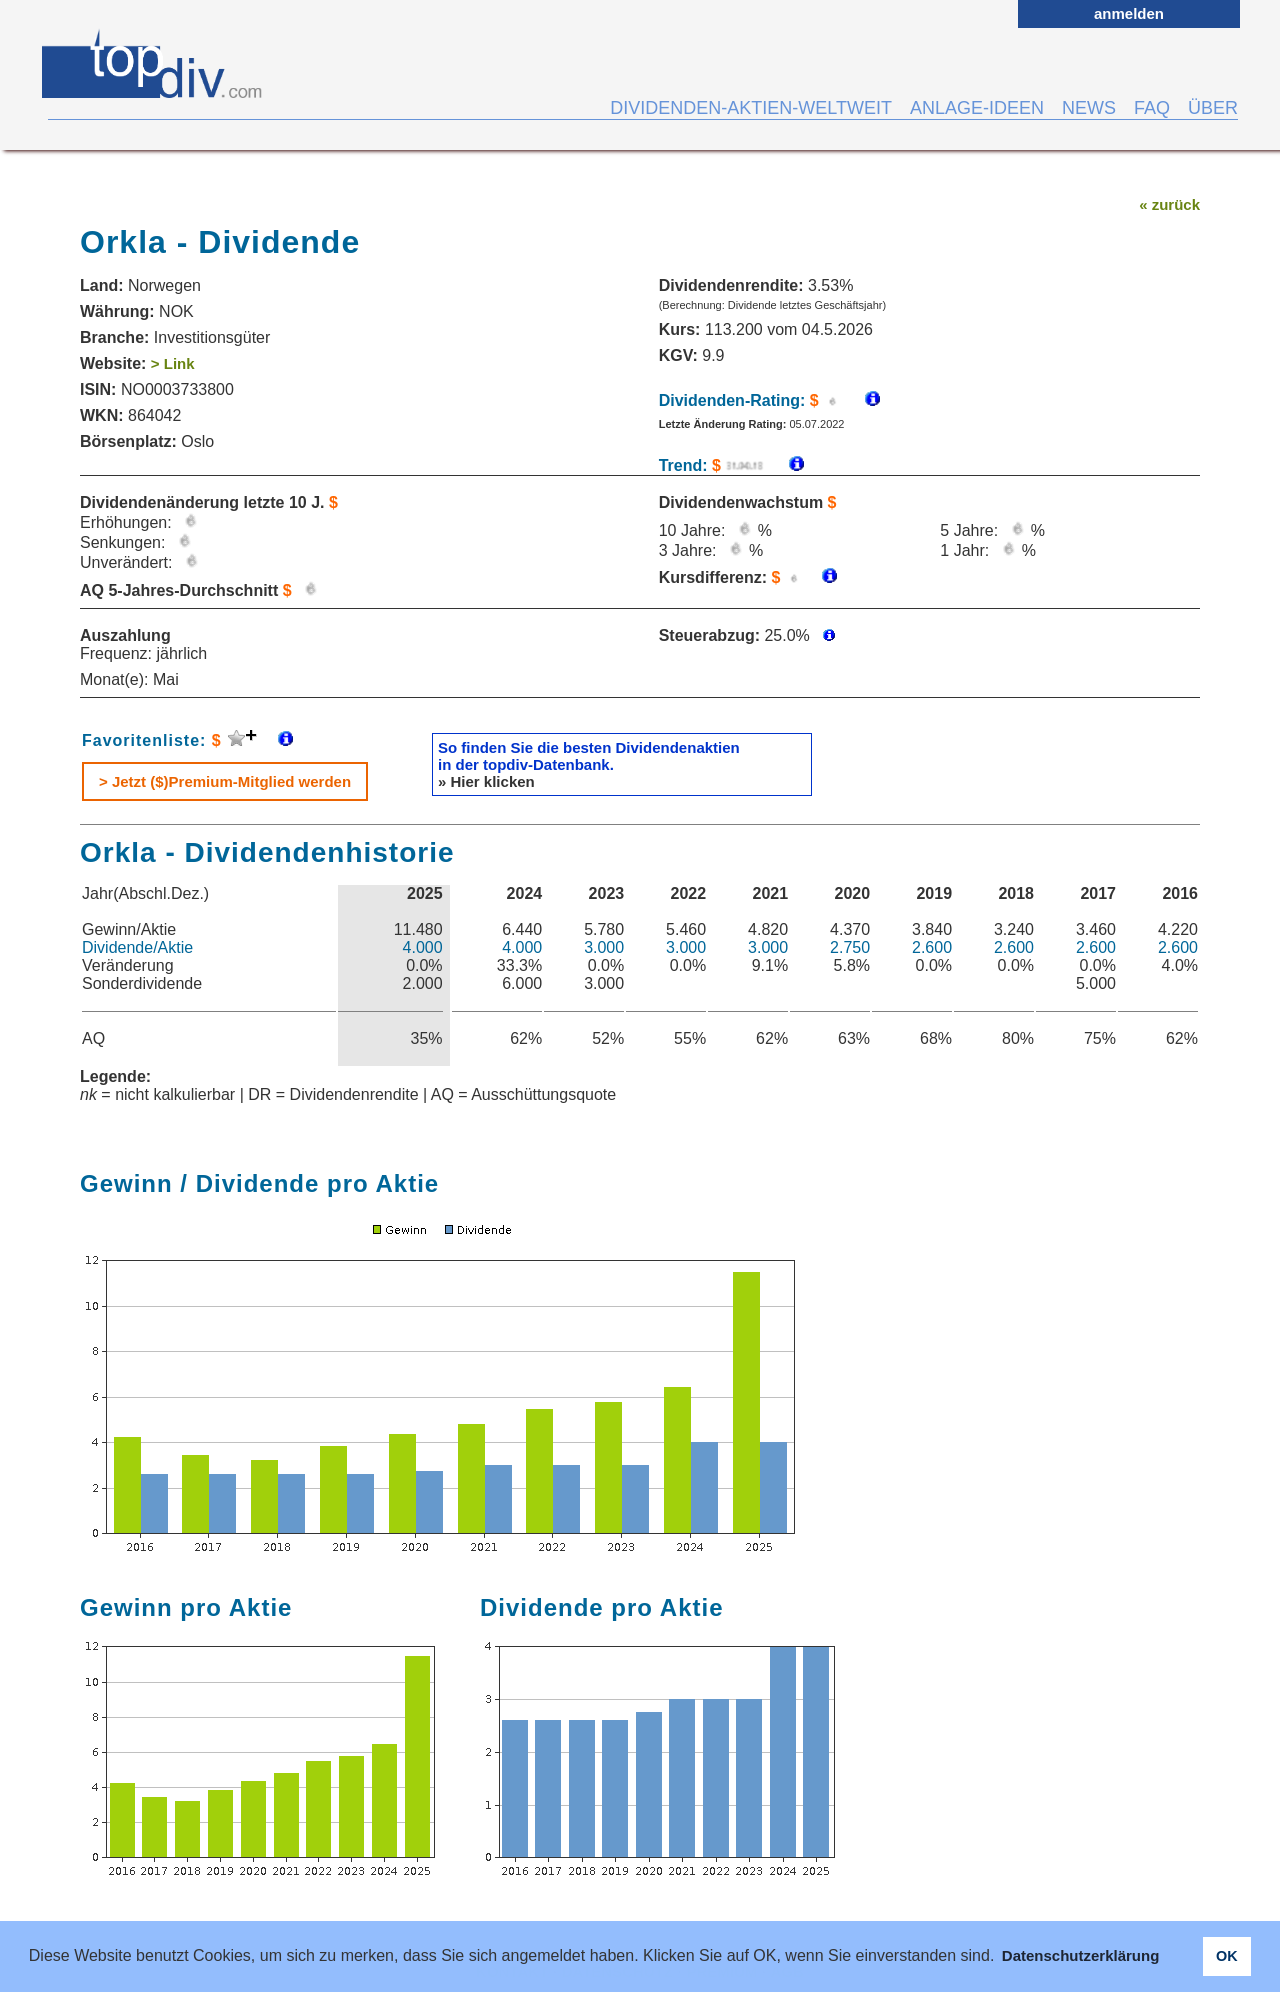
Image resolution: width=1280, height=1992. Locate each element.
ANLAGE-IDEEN (977, 108)
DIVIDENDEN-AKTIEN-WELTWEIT (751, 108)
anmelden (1129, 13)
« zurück (1169, 204)
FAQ (1152, 108)
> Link (173, 363)
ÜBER (1213, 108)
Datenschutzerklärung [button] (1081, 1955)
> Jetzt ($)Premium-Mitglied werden (225, 781)
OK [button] (1227, 1956)
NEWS (1089, 108)
